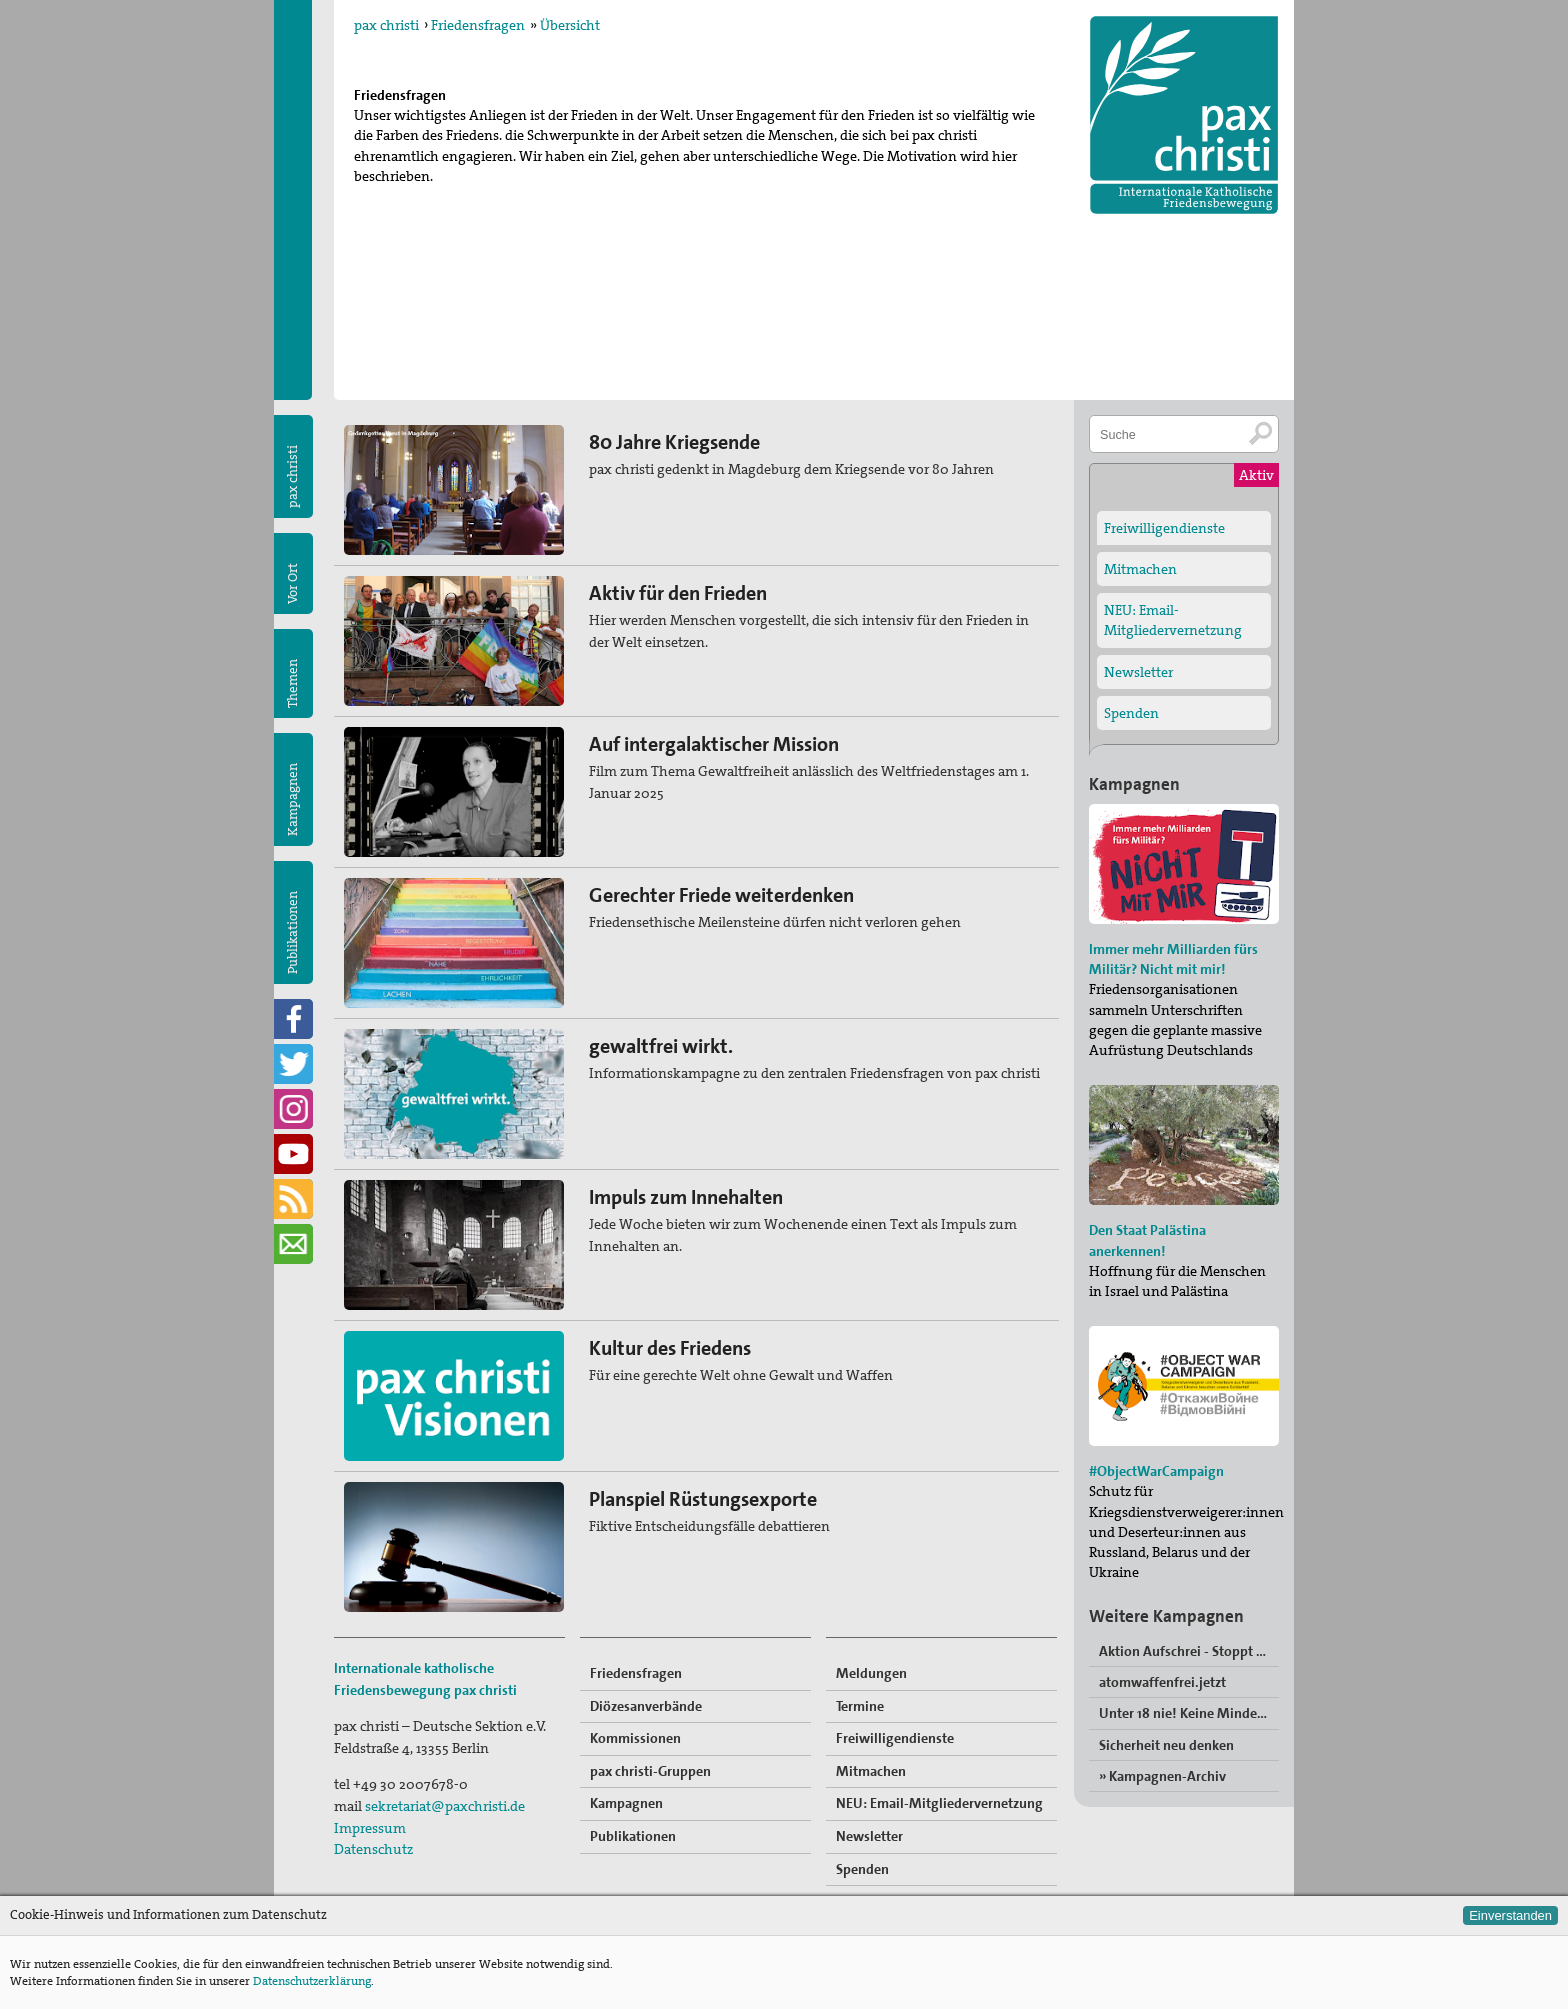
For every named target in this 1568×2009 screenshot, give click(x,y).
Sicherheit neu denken (1166, 1745)
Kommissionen (635, 1738)
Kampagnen (292, 799)
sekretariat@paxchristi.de (445, 1806)
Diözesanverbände (646, 1706)
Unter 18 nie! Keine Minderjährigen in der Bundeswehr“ (1189, 1713)
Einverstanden (1510, 1915)
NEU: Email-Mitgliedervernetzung (939, 1803)
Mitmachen (871, 1771)
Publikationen (292, 932)
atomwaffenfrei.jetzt (1162, 1682)
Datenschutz (373, 1849)
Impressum (370, 1828)
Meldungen (871, 1673)
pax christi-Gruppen (650, 1771)
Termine (860, 1706)
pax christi (386, 25)
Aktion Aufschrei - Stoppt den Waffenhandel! (1189, 1651)
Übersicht (570, 25)
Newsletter (869, 1836)
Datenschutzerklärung (312, 1981)
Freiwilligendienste (895, 1738)
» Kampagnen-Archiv (1162, 1776)
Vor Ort (292, 583)
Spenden (862, 1869)
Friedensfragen (478, 25)
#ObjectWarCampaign (1156, 1471)
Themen (292, 683)
